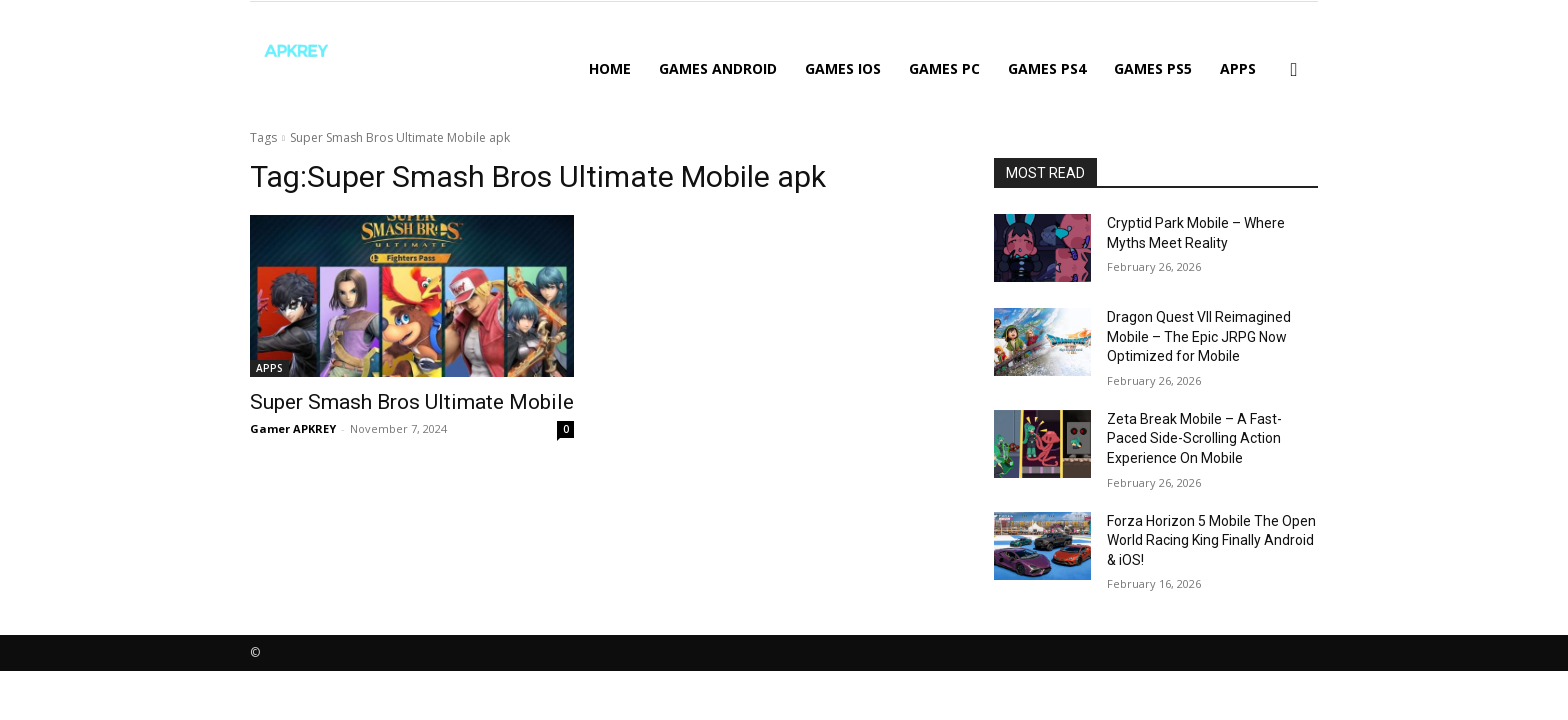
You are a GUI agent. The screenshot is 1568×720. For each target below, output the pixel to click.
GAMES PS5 (1153, 68)
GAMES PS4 (1047, 68)
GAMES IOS (843, 68)
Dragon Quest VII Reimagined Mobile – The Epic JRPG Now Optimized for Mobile (1199, 336)
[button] (1294, 70)
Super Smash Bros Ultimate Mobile (412, 402)
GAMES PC (944, 68)
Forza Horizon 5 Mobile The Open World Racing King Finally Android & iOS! (1211, 540)
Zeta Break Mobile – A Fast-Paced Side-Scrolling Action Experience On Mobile (1194, 438)
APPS (1238, 68)
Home (610, 68)
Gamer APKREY (293, 428)
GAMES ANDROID (718, 68)
